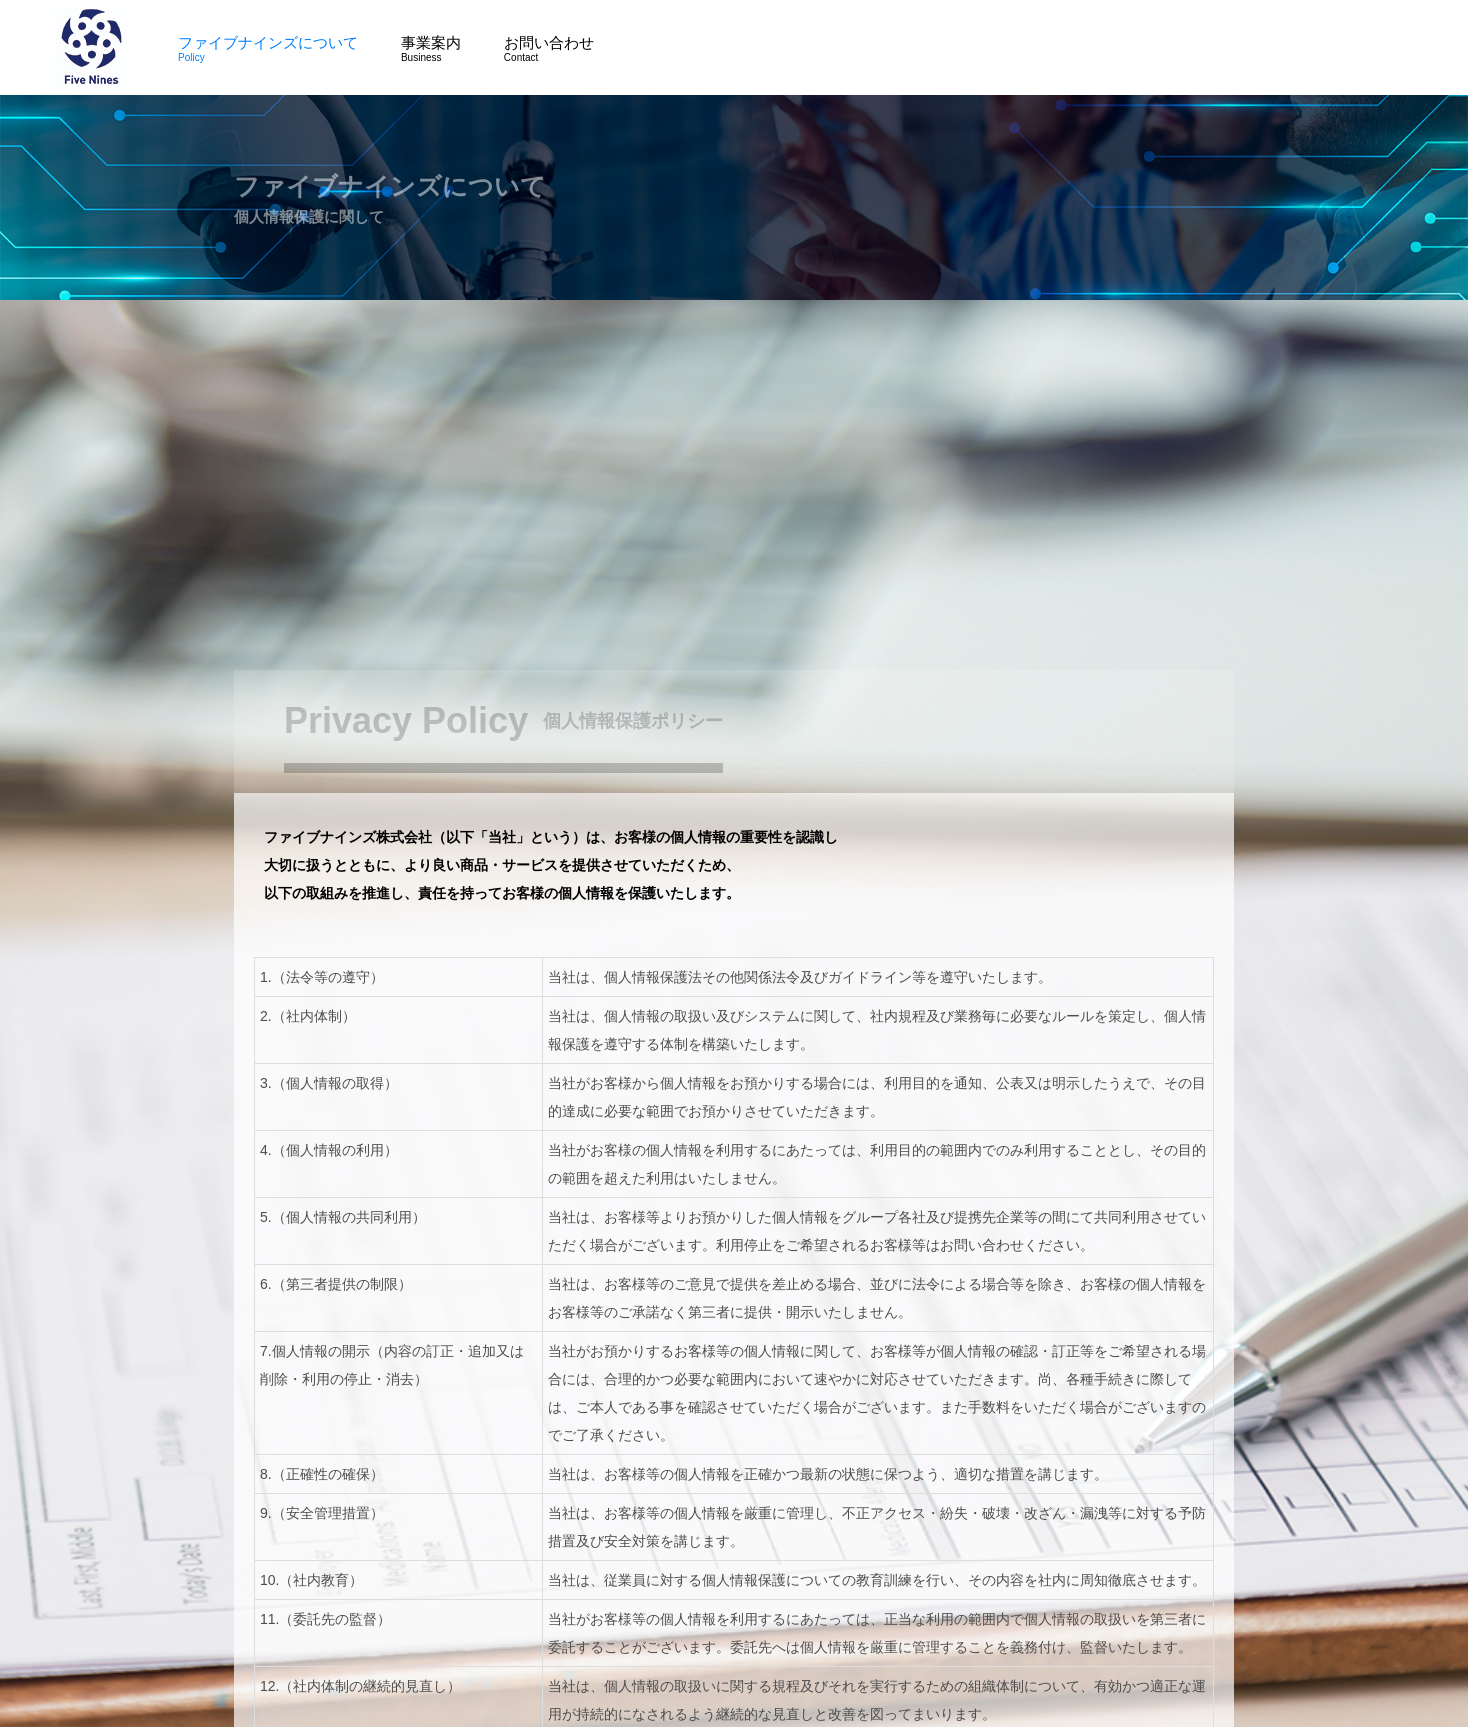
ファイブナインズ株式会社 (91, 46)
